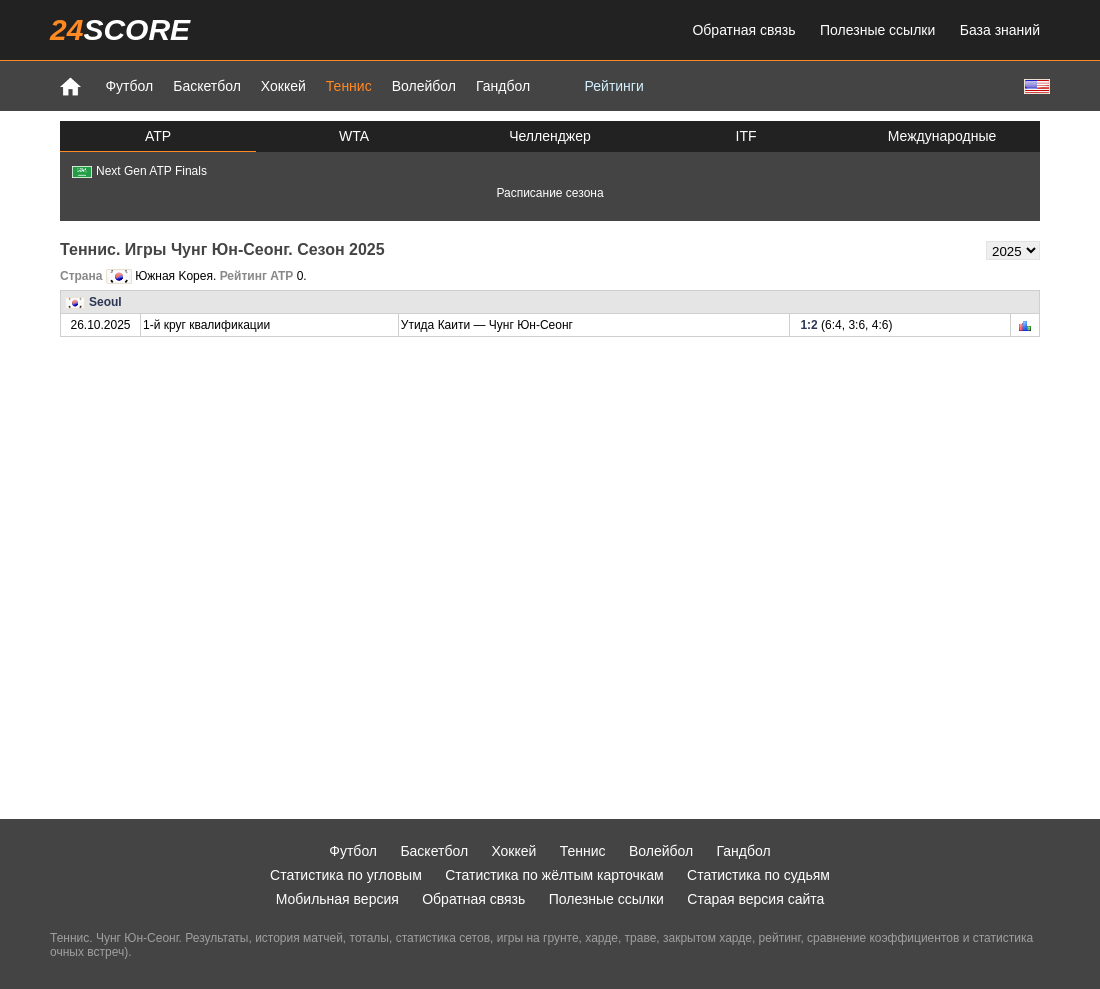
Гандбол (503, 86)
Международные (942, 136)
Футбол (129, 86)
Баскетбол (207, 86)
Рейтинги (614, 86)
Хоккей (283, 86)
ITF (746, 136)
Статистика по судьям (758, 875)
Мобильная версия (337, 899)
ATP (158, 136)
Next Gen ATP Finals (139, 171)
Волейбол (424, 86)
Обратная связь (743, 30)
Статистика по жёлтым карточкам (554, 875)
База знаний (1000, 30)
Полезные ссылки (877, 30)
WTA (354, 136)
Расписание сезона (549, 193)
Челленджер (550, 136)
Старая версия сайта (755, 899)
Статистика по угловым (346, 875)
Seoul (105, 302)
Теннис (349, 86)
